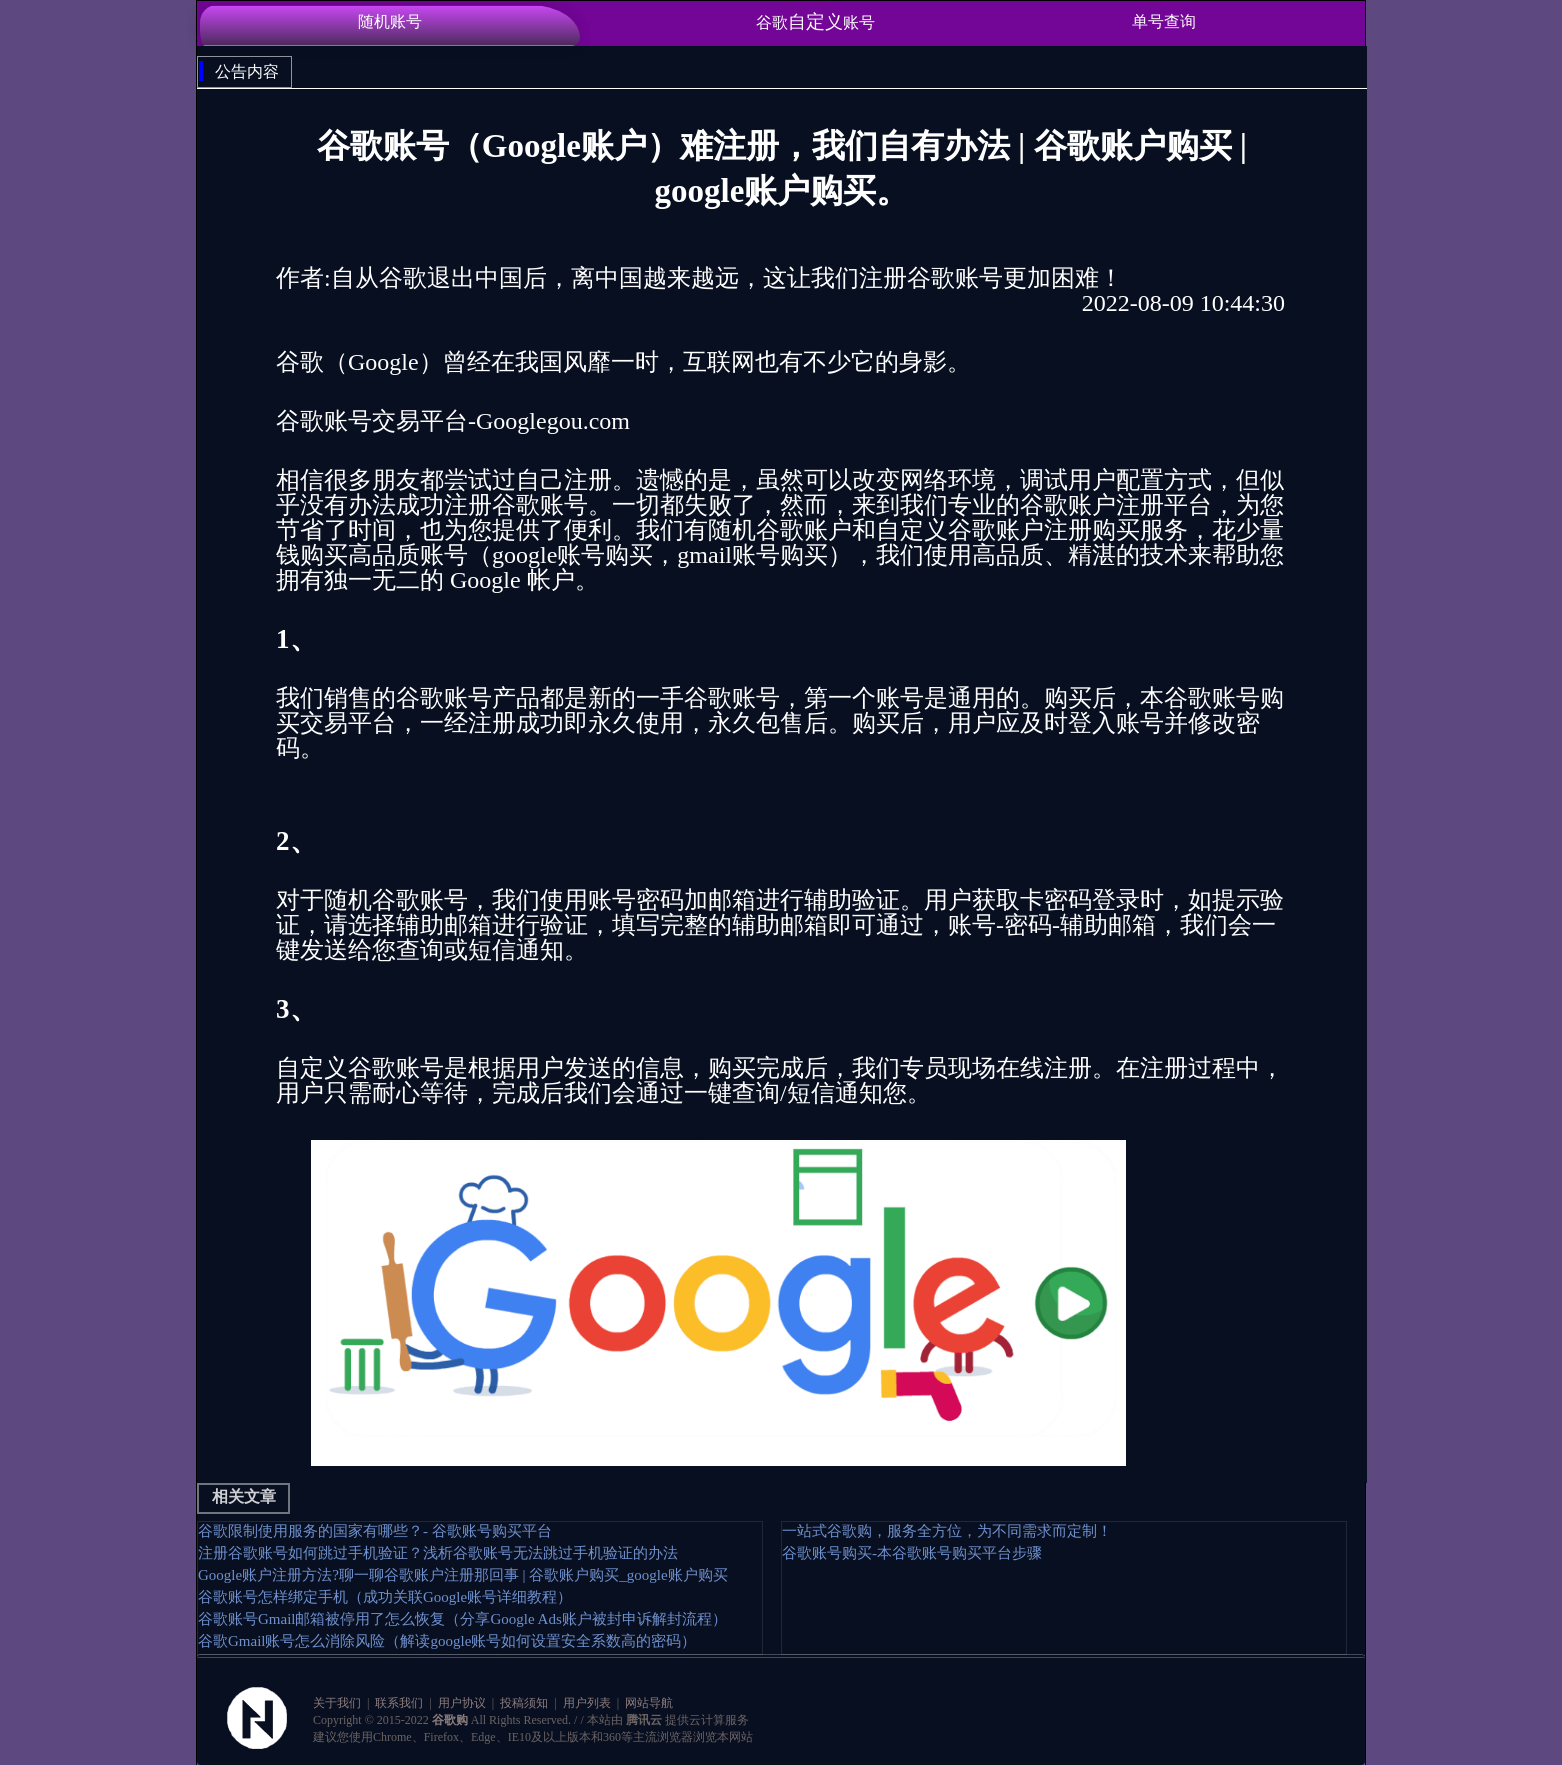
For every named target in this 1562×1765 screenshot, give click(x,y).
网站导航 (647, 1703)
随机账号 (390, 21)
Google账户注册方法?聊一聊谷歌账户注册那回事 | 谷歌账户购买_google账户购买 (463, 1575)
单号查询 (1164, 21)
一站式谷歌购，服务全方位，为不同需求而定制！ (947, 1531)
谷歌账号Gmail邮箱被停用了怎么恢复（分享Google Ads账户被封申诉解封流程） (462, 1619)
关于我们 (338, 1703)
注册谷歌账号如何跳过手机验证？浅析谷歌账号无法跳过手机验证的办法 (438, 1553)
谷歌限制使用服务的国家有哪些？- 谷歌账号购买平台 (375, 1531)
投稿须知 (524, 1703)
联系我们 (399, 1703)
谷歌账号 (815, 21)
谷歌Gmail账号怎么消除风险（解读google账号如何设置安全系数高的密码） (447, 1641)
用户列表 (587, 1703)
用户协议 (462, 1703)
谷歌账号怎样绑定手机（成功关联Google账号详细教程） (385, 1597)
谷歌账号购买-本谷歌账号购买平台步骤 (912, 1553)
